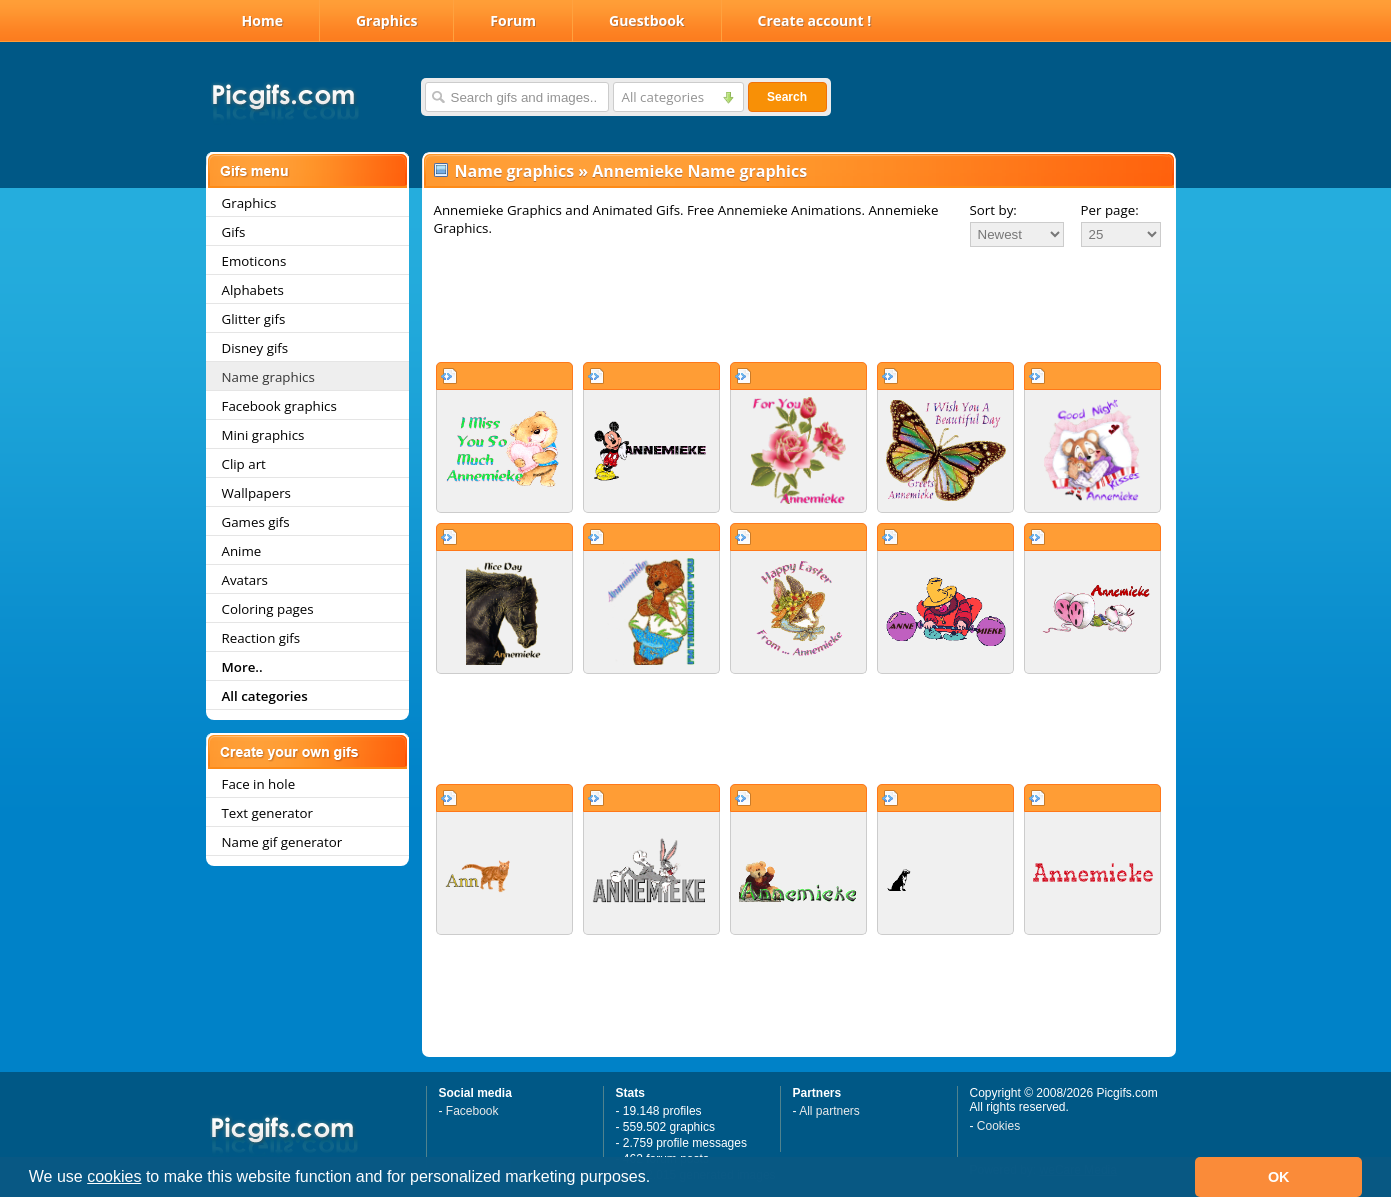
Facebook (472, 1111)
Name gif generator (282, 842)
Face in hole (259, 784)
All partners (829, 1111)
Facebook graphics (279, 406)
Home (262, 20)
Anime (242, 551)
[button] (658, 1179)
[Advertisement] (799, 304)
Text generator (267, 813)
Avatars (245, 580)
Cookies (998, 1126)
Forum (513, 20)
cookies (114, 1176)
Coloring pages (268, 609)
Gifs (234, 232)
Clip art (244, 464)
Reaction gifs (261, 638)
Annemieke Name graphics (699, 171)
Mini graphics (263, 435)
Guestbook (647, 20)
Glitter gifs (254, 319)
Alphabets (253, 290)
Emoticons (254, 261)
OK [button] (1279, 1177)
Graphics (386, 20)
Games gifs (256, 522)
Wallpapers (256, 493)
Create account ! (815, 20)
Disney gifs (255, 348)
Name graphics (268, 377)
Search (787, 97)
